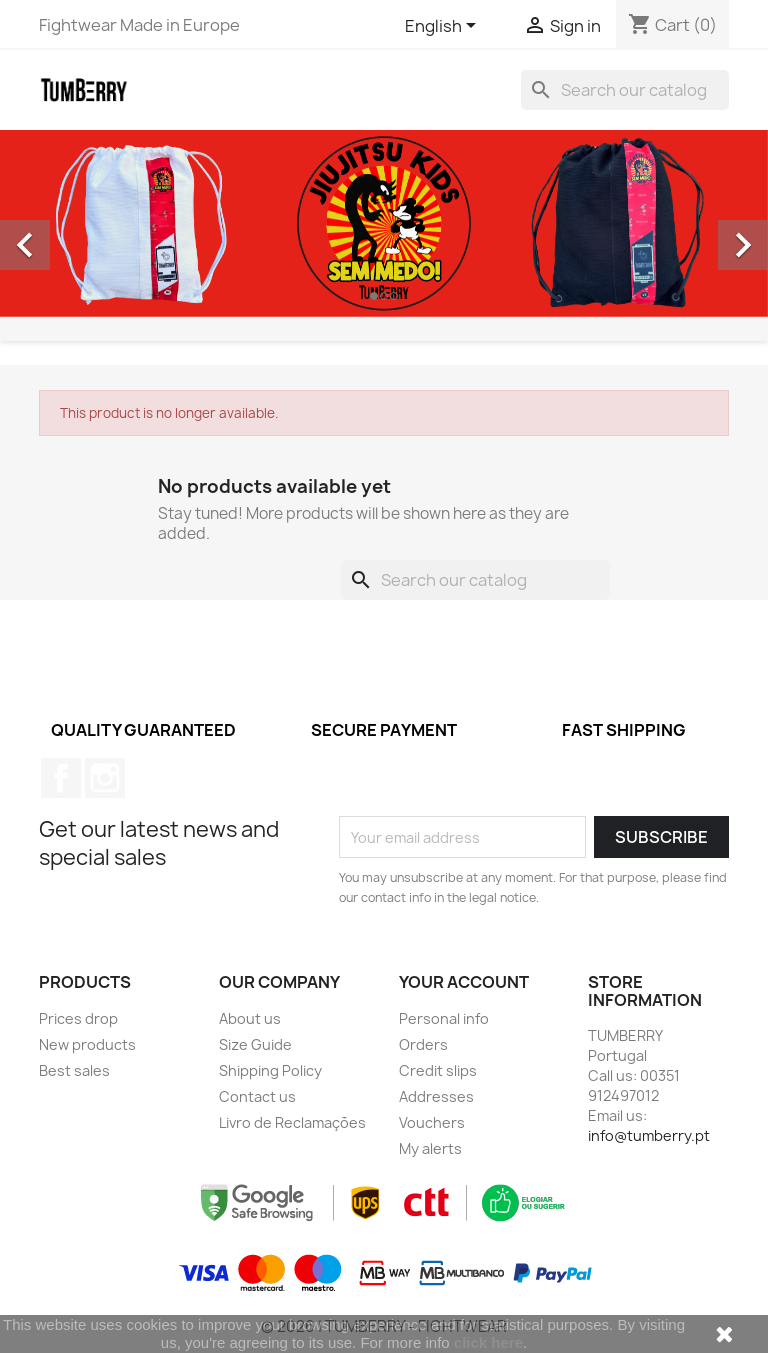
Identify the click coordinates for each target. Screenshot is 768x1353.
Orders (423, 1044)
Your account (464, 982)
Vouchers (432, 1122)
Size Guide (255, 1044)
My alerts (430, 1148)
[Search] (625, 90)
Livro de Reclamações (292, 1122)
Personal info (444, 1018)
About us (250, 1018)
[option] (384, 223)
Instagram (105, 778)
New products (87, 1044)
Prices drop (78, 1018)
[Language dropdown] (444, 27)
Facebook (61, 778)
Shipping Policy (270, 1070)
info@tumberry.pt (649, 1135)
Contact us (257, 1096)
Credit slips (438, 1070)
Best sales (74, 1070)
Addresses (436, 1096)
